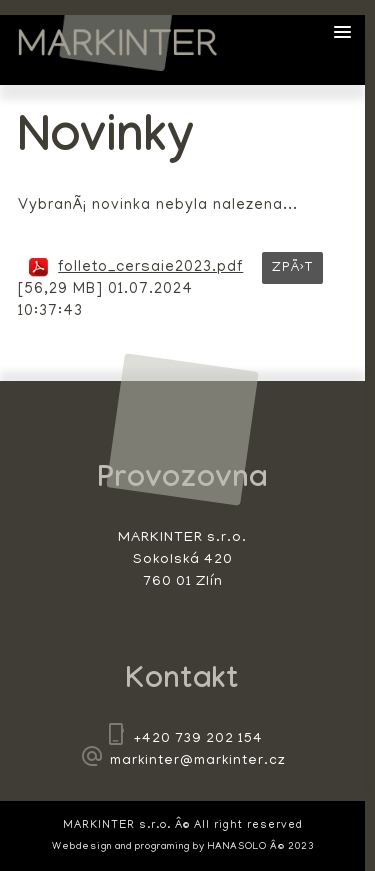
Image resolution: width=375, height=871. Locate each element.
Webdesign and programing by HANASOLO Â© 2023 (183, 847)
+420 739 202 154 (198, 739)
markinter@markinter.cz (198, 761)
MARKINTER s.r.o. (118, 43)
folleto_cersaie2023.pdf (150, 268)
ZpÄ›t (292, 268)
